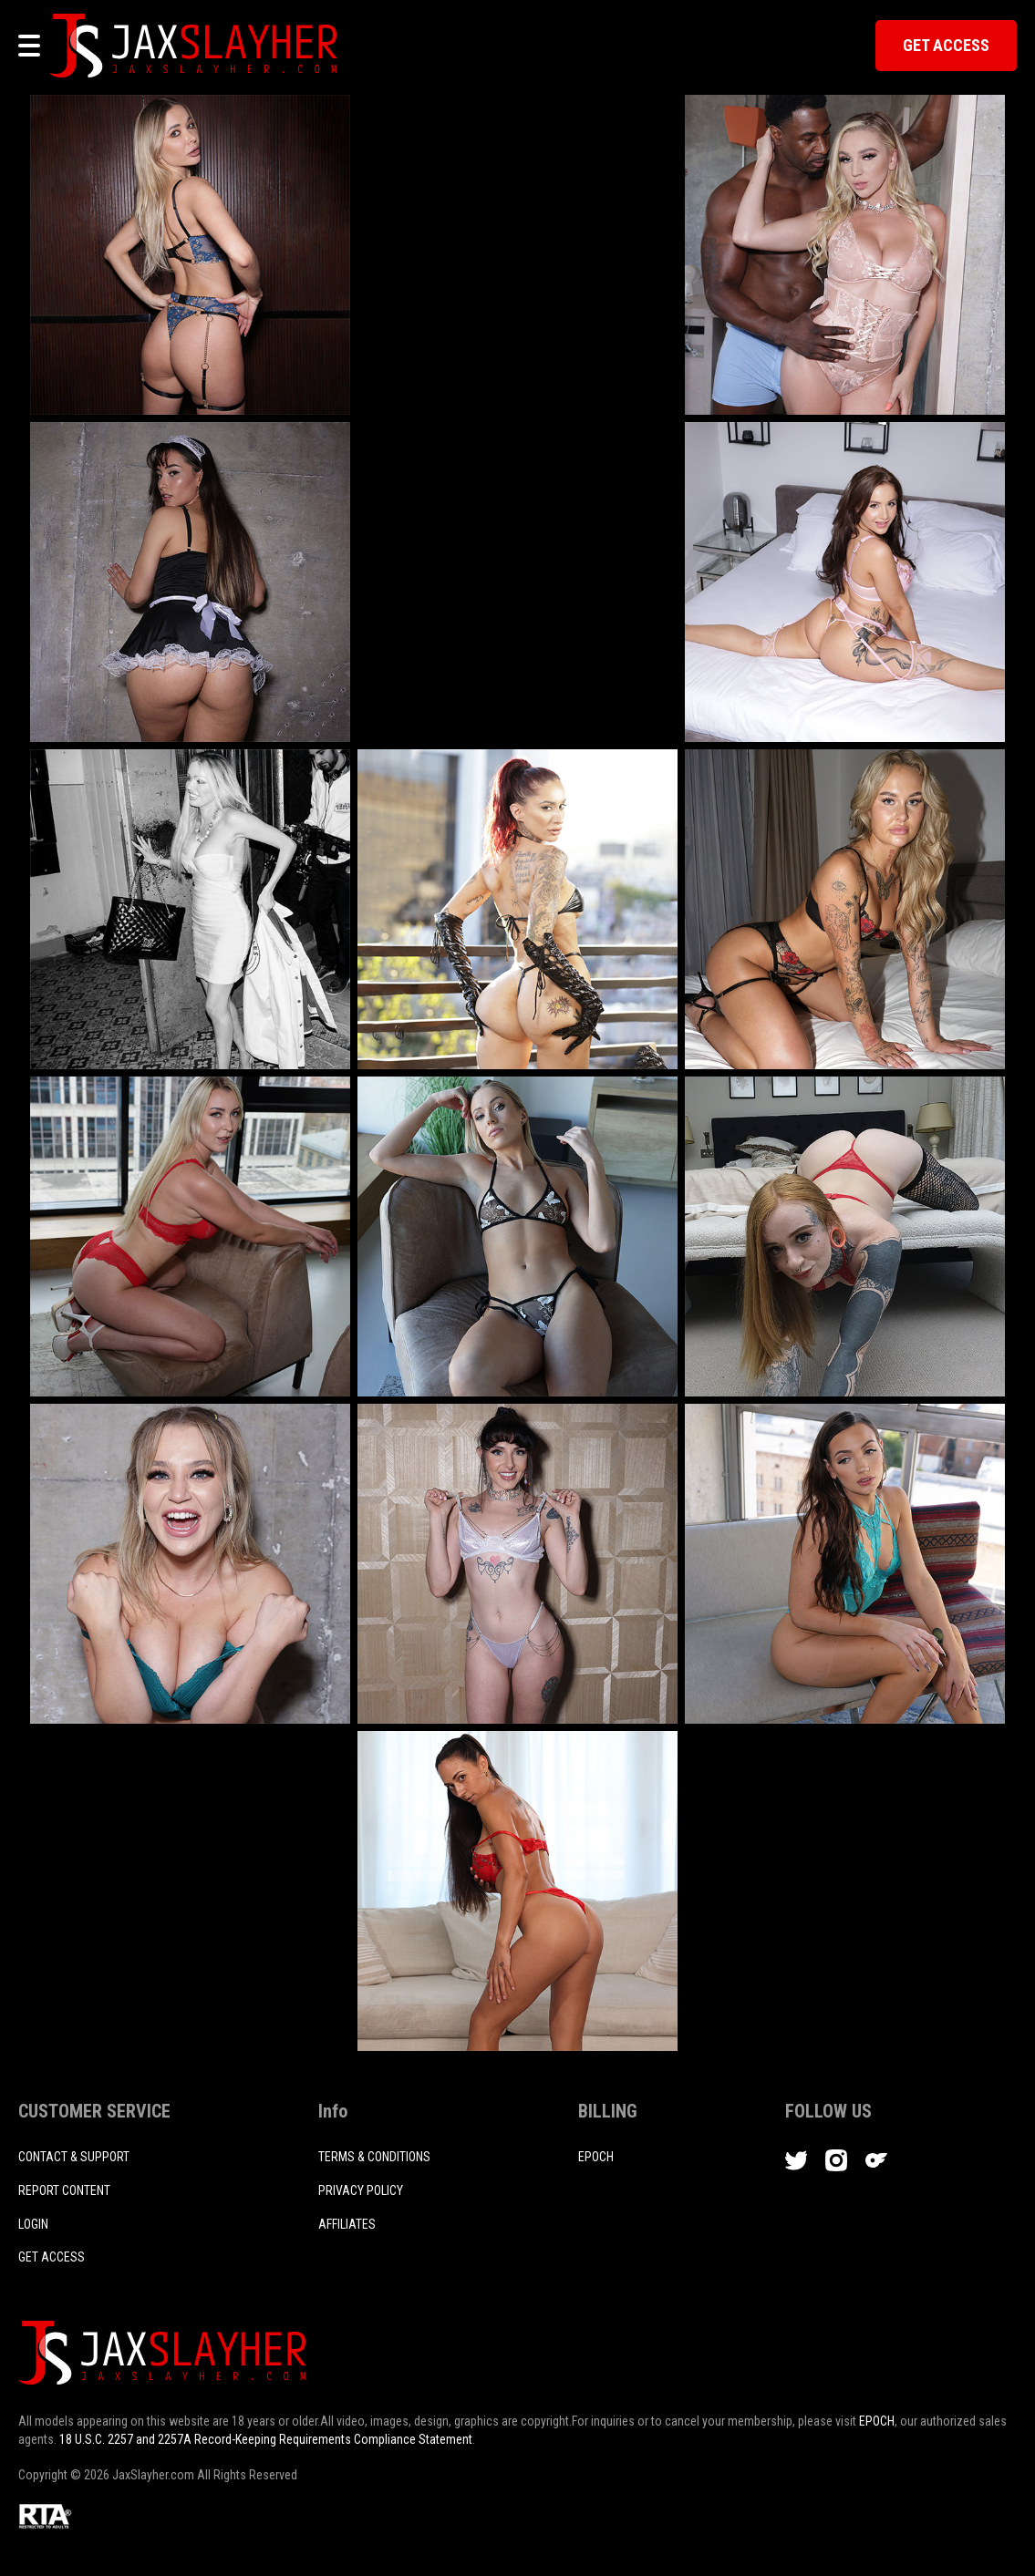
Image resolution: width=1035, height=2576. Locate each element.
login (33, 2224)
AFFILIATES (347, 2224)
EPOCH (877, 2421)
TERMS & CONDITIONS (374, 2156)
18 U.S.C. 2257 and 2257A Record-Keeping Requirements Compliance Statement (265, 2439)
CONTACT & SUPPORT (73, 2156)
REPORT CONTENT (64, 2190)
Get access (51, 2257)
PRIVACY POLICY (360, 2190)
